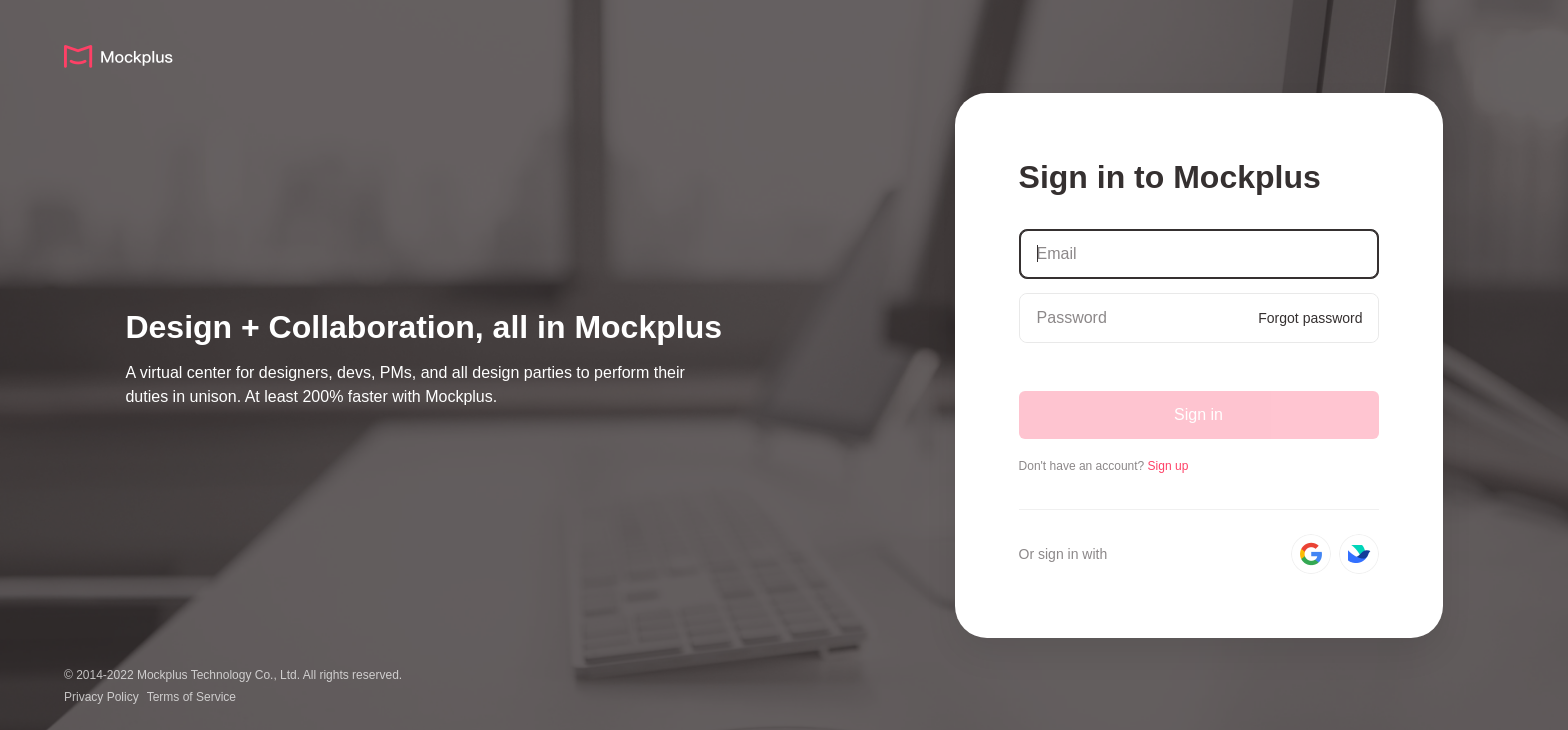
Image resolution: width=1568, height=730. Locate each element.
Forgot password (1310, 318)
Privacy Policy (101, 697)
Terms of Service (191, 697)
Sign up (1168, 466)
